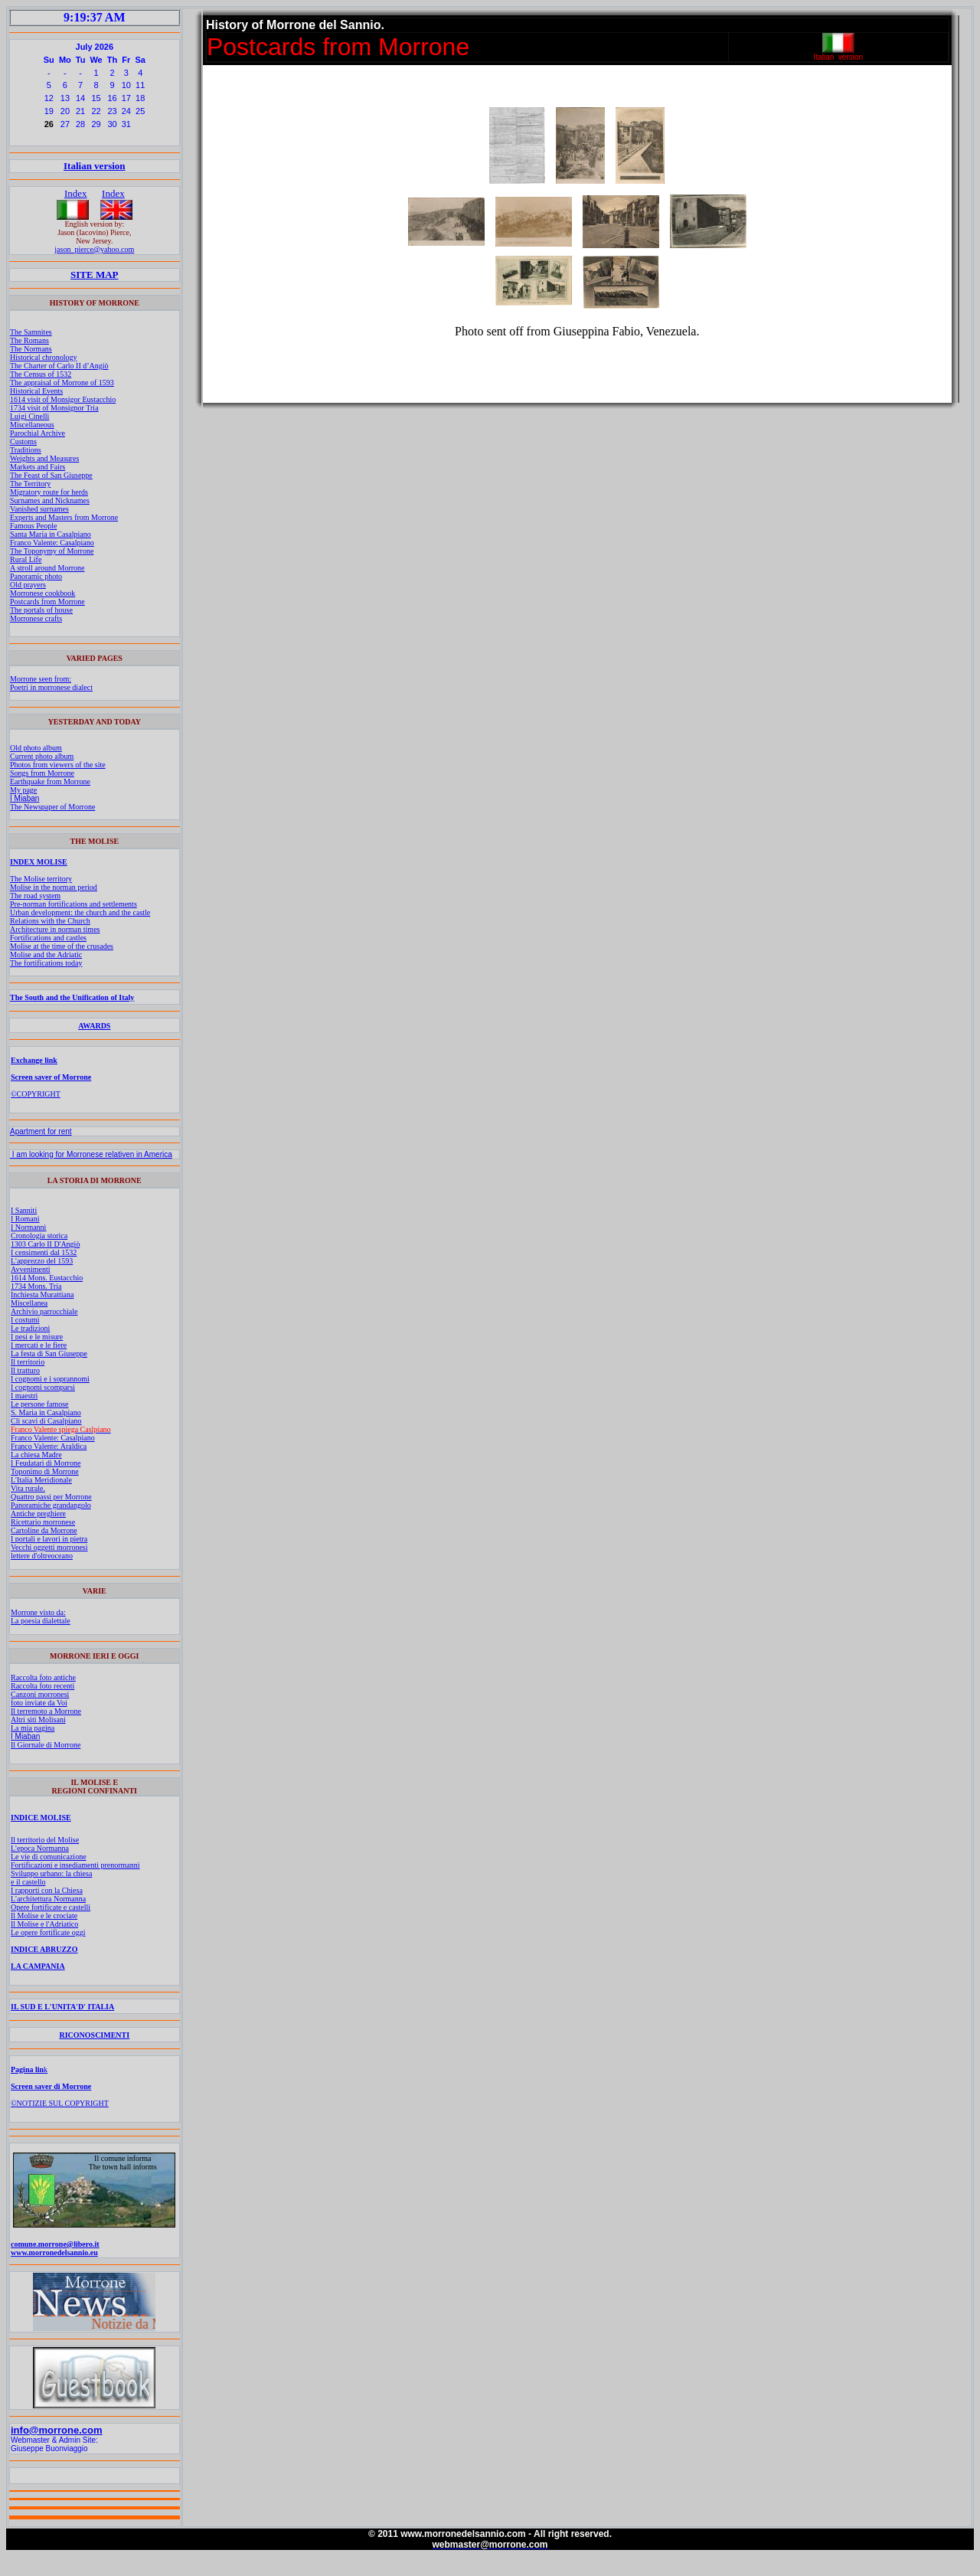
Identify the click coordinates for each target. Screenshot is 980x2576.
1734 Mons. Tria (36, 1286)
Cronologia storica (39, 1235)
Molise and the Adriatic (46, 954)
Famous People (33, 525)
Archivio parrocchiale (44, 1311)
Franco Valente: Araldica (49, 1446)
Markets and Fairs (37, 467)
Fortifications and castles (48, 937)
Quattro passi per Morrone (51, 1496)
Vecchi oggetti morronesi (49, 1547)
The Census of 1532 (40, 374)
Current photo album (42, 756)
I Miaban (24, 798)
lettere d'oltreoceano (42, 1555)
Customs (23, 441)
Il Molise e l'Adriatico (44, 1924)
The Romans (29, 340)
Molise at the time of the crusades (61, 946)
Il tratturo (25, 1370)
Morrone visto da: (38, 1612)
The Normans (31, 349)
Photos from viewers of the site (58, 764)
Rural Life (25, 559)
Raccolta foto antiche (43, 1677)
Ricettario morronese (43, 1522)
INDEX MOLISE (38, 862)
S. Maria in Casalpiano (46, 1412)
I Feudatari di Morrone (45, 1463)
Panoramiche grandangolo (51, 1505)
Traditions (25, 450)
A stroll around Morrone (47, 568)
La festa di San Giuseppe (49, 1353)
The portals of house (41, 610)
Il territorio (27, 1362)
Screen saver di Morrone (51, 2086)
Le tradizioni (30, 1328)
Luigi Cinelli (29, 416)
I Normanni (28, 1227)
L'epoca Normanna (40, 1848)
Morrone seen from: (40, 679)
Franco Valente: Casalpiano (52, 542)
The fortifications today (46, 963)
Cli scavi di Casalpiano (46, 1421)
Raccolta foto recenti (42, 1686)
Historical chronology (43, 357)
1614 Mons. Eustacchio (47, 1277)
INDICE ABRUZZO (44, 1949)
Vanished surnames (39, 509)
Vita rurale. (28, 1488)
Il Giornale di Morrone (45, 1745)
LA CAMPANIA (38, 1966)
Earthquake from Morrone (50, 781)
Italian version (95, 166)
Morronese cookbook (42, 593)
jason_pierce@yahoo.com (94, 249)
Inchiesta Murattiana (42, 1294)
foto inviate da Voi (39, 1702)
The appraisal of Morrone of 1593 (62, 382)
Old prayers (28, 584)
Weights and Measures (44, 458)
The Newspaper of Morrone (52, 807)
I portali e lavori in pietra (49, 1539)
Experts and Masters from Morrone (64, 517)
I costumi (25, 1320)
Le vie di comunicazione (49, 1856)
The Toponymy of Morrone (51, 551)
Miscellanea (29, 1303)
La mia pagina (32, 1728)
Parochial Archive (37, 433)
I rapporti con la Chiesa (47, 1890)
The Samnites (31, 332)
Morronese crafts (36, 618)
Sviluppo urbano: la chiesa (51, 1873)
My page (23, 790)
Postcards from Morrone (47, 601)
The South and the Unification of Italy (72, 997)
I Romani (25, 1218)
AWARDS (94, 1026)
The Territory (30, 483)
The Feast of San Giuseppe (51, 475)
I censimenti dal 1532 (44, 1252)
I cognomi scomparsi (43, 1387)
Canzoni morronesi (40, 1694)
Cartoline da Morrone (44, 1530)
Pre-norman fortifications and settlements (73, 904)
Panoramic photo (36, 576)
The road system (35, 895)
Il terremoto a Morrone (46, 1711)
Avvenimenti (30, 1269)
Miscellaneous (32, 424)
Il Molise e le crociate (44, 1915)
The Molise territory (41, 878)
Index (75, 193)
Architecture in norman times (55, 929)
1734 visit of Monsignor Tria (54, 408)
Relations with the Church (50, 921)
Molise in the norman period (53, 887)
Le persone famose (40, 1404)
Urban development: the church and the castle (80, 912)
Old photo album (36, 748)
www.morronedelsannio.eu (54, 2252)
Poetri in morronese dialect (51, 687)
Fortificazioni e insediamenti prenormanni (75, 1865)
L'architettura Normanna (48, 1898)
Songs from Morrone (42, 773)
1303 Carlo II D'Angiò (45, 1244)
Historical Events (36, 391)
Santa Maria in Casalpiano (50, 534)
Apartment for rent (41, 1131)
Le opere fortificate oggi (48, 1932)
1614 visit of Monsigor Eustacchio (63, 399)
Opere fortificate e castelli (50, 1907)
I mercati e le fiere (39, 1345)
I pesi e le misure (37, 1336)
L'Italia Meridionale (41, 1480)
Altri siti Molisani (38, 1719)
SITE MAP (94, 274)
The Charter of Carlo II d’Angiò (59, 365)
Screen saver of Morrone (51, 1077)
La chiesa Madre (36, 1454)
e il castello (28, 1882)
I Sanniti (24, 1210)
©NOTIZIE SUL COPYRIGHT (60, 2103)
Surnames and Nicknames (50, 500)
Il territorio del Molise (45, 1840)
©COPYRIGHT (35, 1094)
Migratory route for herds (49, 492)
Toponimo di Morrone (45, 1471)
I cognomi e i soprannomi (50, 1379)
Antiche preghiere (38, 1513)
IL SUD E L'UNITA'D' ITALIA (62, 2006)
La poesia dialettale (40, 1621)
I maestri (24, 1395)
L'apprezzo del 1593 (42, 1261)
